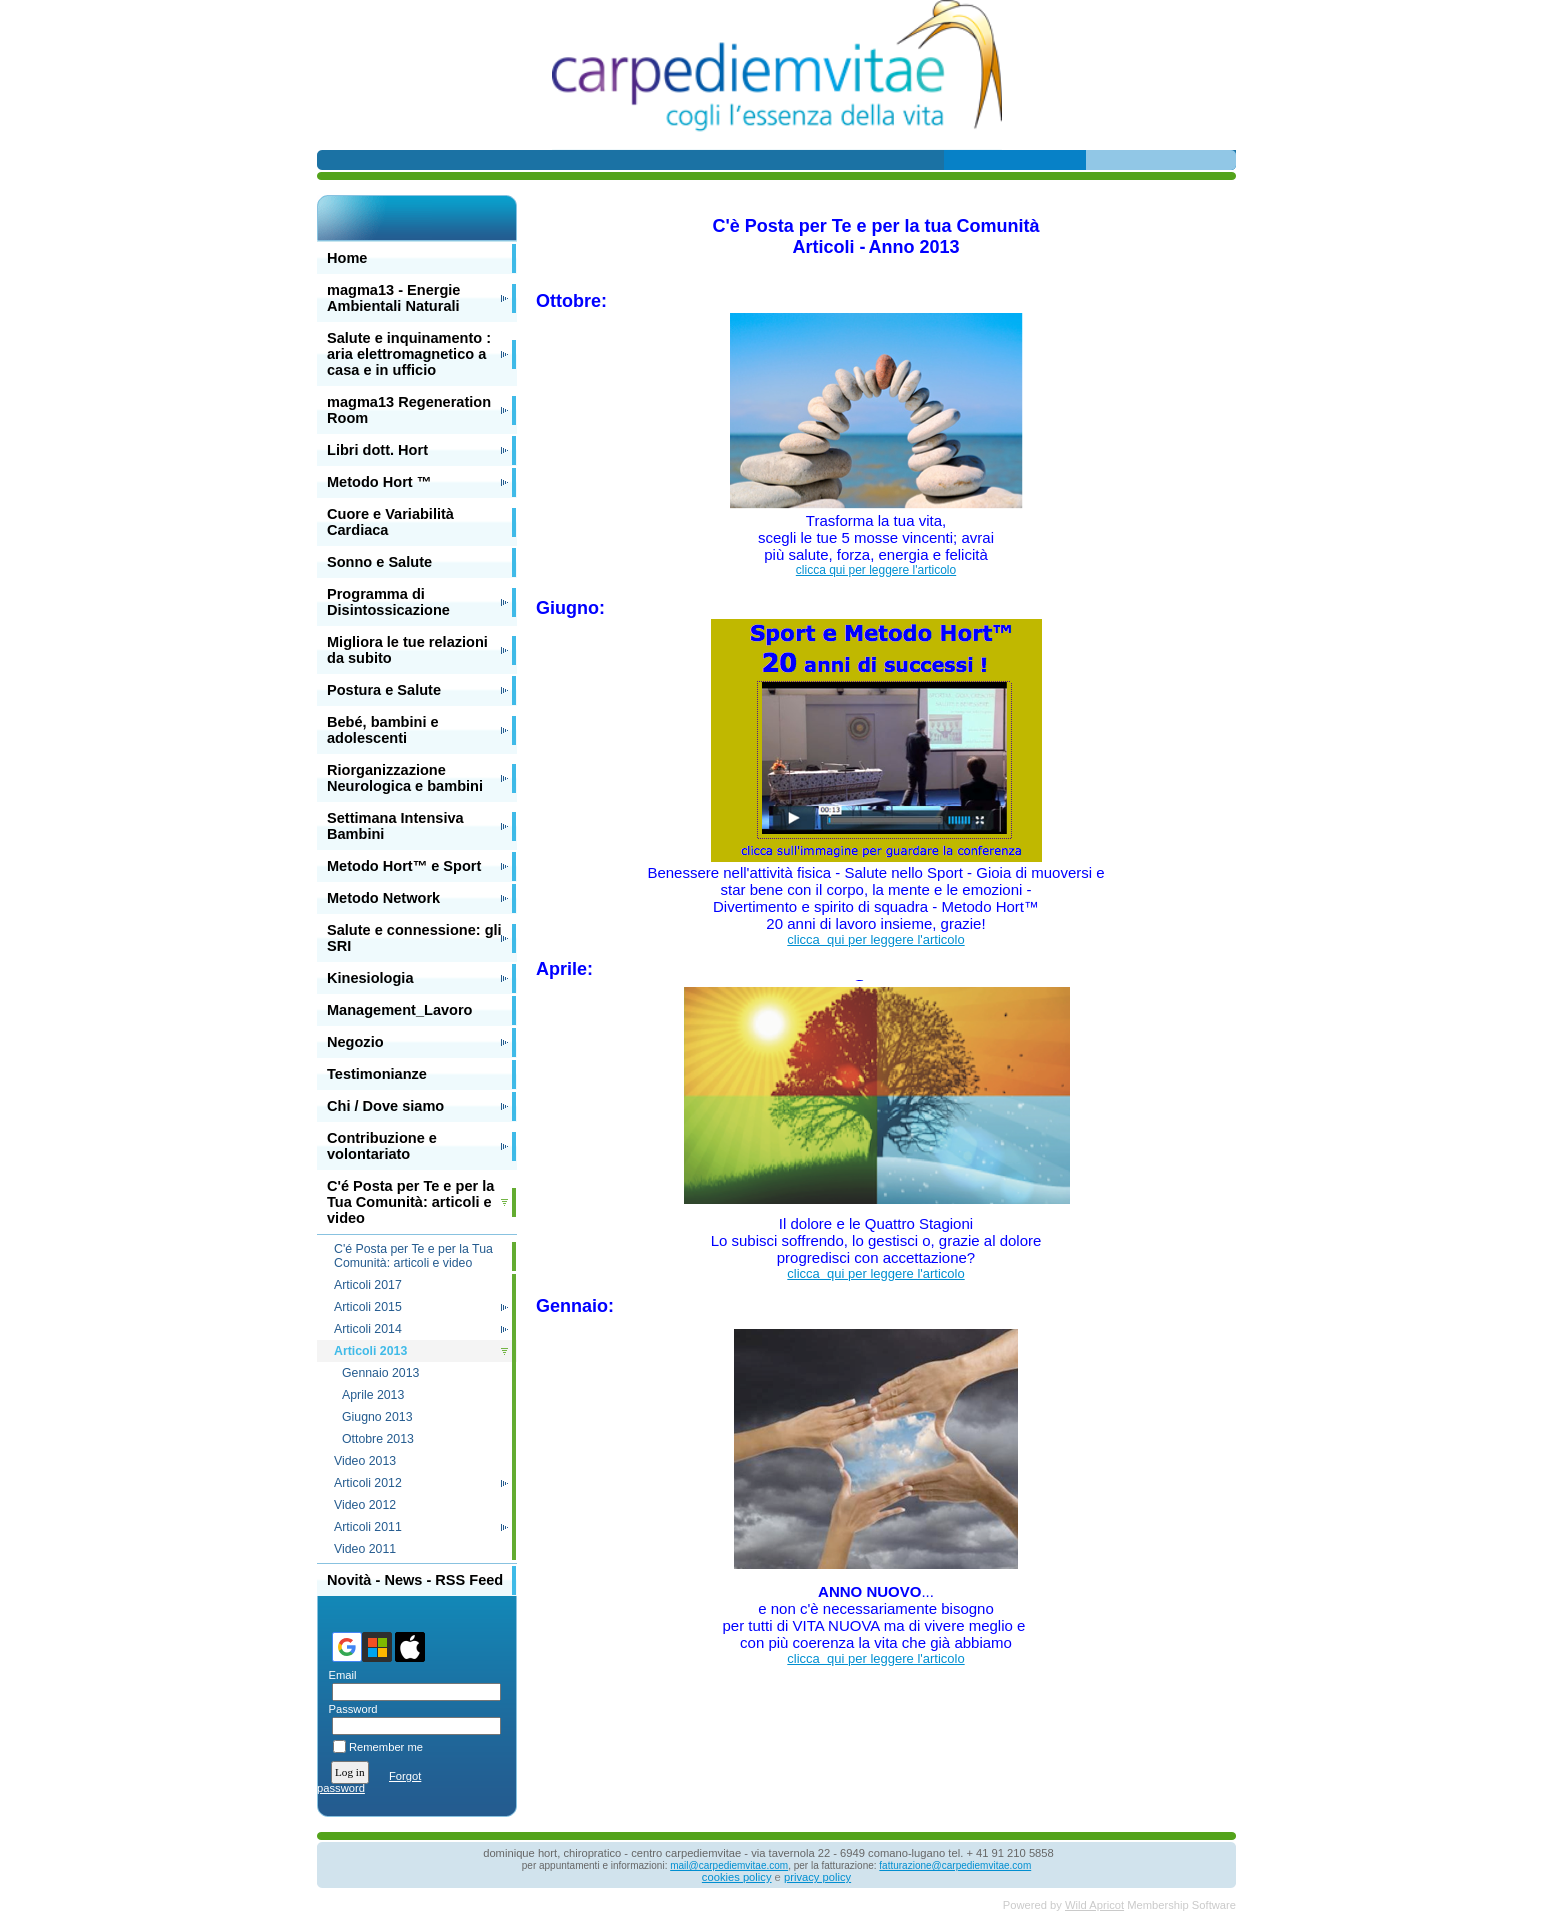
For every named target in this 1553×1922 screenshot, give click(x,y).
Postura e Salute (384, 690)
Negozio (355, 1042)
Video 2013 (365, 1461)
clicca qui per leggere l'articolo (876, 570)
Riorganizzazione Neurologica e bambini (405, 778)
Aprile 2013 (373, 1395)
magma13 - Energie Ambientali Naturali (393, 298)
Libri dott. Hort (377, 450)
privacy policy (817, 1877)
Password (349, 1709)
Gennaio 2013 (380, 1373)
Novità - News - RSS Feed (415, 1580)
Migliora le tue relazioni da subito (407, 650)
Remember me (386, 1747)
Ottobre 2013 (378, 1439)
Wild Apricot (1094, 1905)
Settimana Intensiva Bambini (395, 826)
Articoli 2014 (368, 1329)
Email (338, 1675)
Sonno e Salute (379, 562)
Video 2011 (365, 1549)
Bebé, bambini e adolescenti (383, 730)
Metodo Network (383, 898)
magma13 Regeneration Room (409, 410)
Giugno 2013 (377, 1417)
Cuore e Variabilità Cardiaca (390, 522)
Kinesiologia (370, 978)
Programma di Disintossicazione (388, 602)
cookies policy (737, 1877)
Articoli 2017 (368, 1285)
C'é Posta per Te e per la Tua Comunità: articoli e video (410, 1202)
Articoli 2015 (368, 1307)
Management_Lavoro (400, 1010)
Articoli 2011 (368, 1527)
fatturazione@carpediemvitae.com (955, 1865)
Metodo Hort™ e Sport (404, 866)
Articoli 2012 (368, 1483)
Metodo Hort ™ (379, 482)
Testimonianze (377, 1074)
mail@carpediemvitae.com (729, 1865)
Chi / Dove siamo (385, 1106)
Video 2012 (365, 1505)
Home (347, 258)
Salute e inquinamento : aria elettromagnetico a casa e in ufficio (409, 354)
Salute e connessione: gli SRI (414, 938)
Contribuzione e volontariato (382, 1146)
